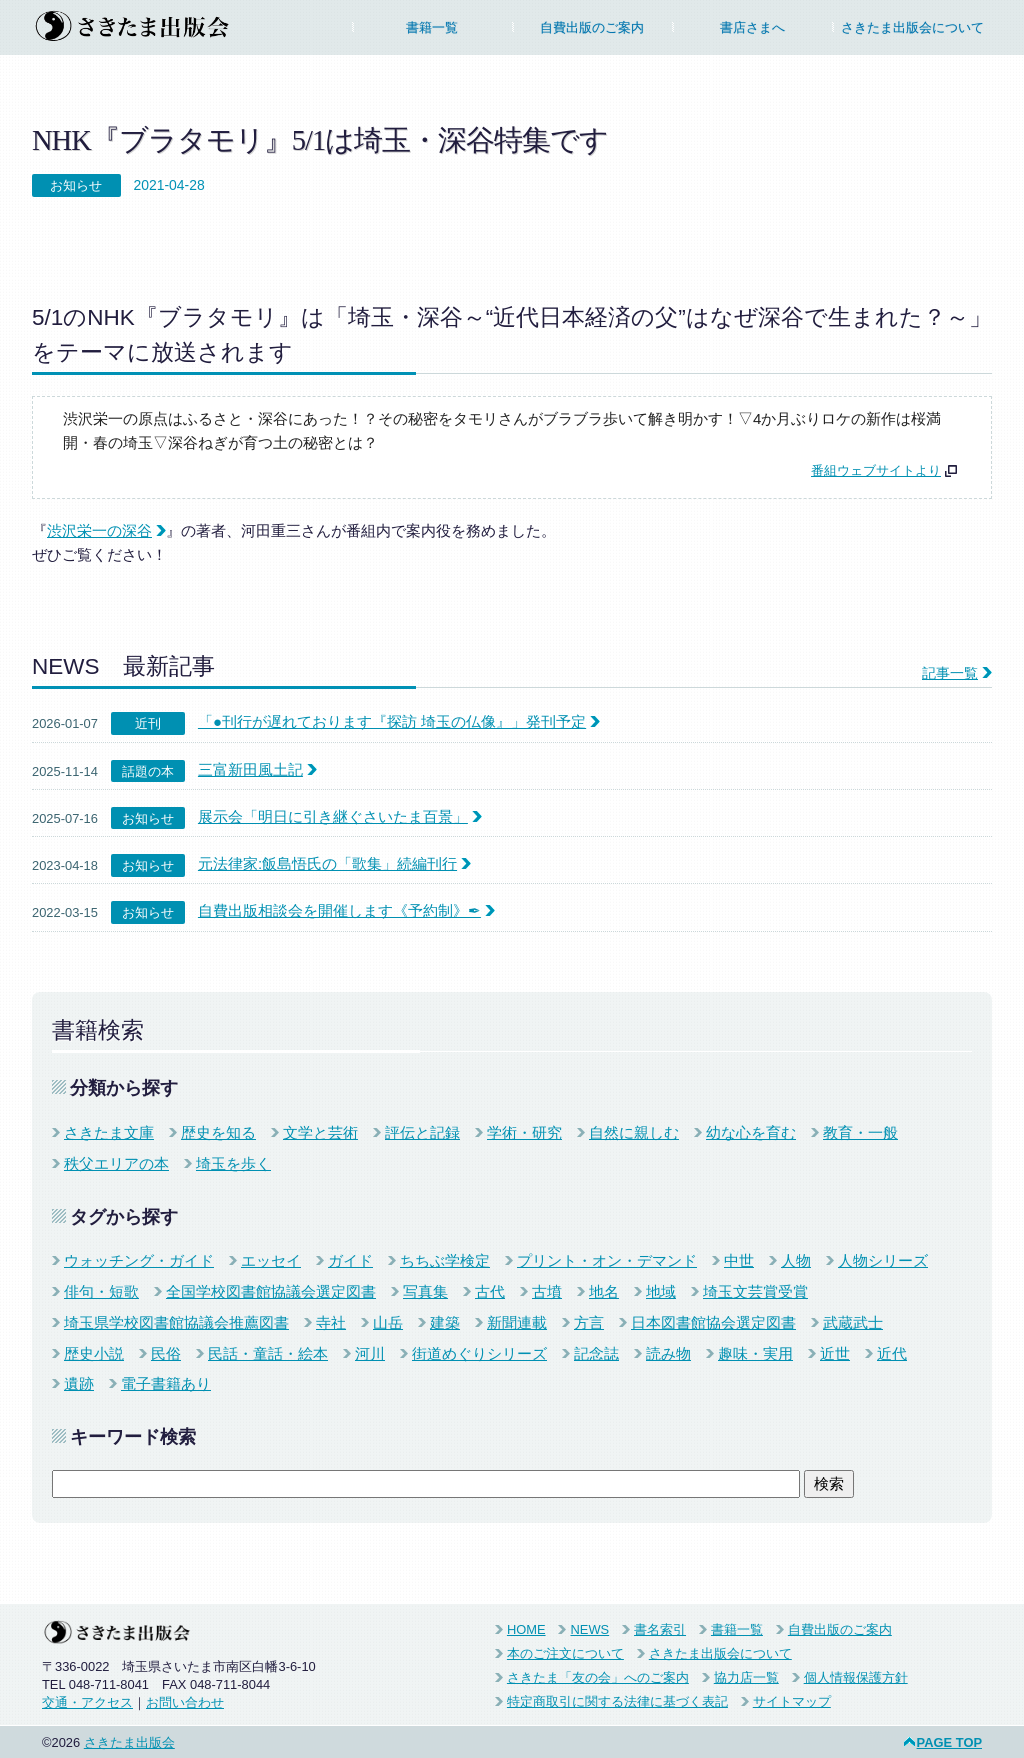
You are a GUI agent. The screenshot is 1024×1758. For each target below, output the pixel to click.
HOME (526, 1629)
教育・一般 (860, 1132)
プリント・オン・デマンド (607, 1260)
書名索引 (660, 1629)
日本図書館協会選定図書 (713, 1322)
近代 (892, 1353)
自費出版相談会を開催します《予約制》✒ (339, 910)
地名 (604, 1291)
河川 (370, 1353)
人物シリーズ (883, 1260)
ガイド (350, 1260)
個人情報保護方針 (856, 1677)
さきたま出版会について (912, 27)
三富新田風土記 (250, 769)
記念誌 (596, 1353)
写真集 (425, 1291)
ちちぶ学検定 (445, 1260)
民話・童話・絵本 (268, 1353)
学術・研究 (524, 1132)
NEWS (589, 1629)
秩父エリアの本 (116, 1163)
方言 (589, 1322)
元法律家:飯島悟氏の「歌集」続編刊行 (327, 863)
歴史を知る (218, 1132)
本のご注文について (565, 1653)
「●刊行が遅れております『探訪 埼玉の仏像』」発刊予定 (392, 721)
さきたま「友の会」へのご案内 (598, 1677)
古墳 (547, 1291)
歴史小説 (94, 1353)
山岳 (388, 1322)
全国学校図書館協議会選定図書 (271, 1291)
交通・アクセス (87, 1702)
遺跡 (79, 1383)
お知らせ (76, 185)
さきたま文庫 (109, 1132)
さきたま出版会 (129, 1742)
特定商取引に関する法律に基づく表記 (617, 1701)
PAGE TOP (949, 1742)
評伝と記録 (422, 1132)
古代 (490, 1291)
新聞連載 (517, 1322)
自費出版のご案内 (592, 27)
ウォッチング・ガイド (139, 1260)
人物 (796, 1260)
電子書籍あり (166, 1383)
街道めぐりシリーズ (479, 1353)
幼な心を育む (751, 1132)
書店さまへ (752, 27)
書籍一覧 (432, 27)
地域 (661, 1291)
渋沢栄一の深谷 (99, 530)
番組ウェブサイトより (876, 470)
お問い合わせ (185, 1702)
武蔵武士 (853, 1322)
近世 (835, 1353)
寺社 (331, 1322)
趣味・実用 (755, 1353)
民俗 (166, 1353)
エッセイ (271, 1260)
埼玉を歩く (233, 1163)
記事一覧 (950, 673)
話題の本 (148, 771)
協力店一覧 (746, 1677)
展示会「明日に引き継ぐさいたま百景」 (333, 816)
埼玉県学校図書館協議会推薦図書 (176, 1322)
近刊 (148, 723)
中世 (739, 1260)
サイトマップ (792, 1701)
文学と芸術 (320, 1132)
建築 (445, 1322)
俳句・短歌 (101, 1291)
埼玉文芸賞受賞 (755, 1291)
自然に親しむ (634, 1132)
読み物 (668, 1353)
